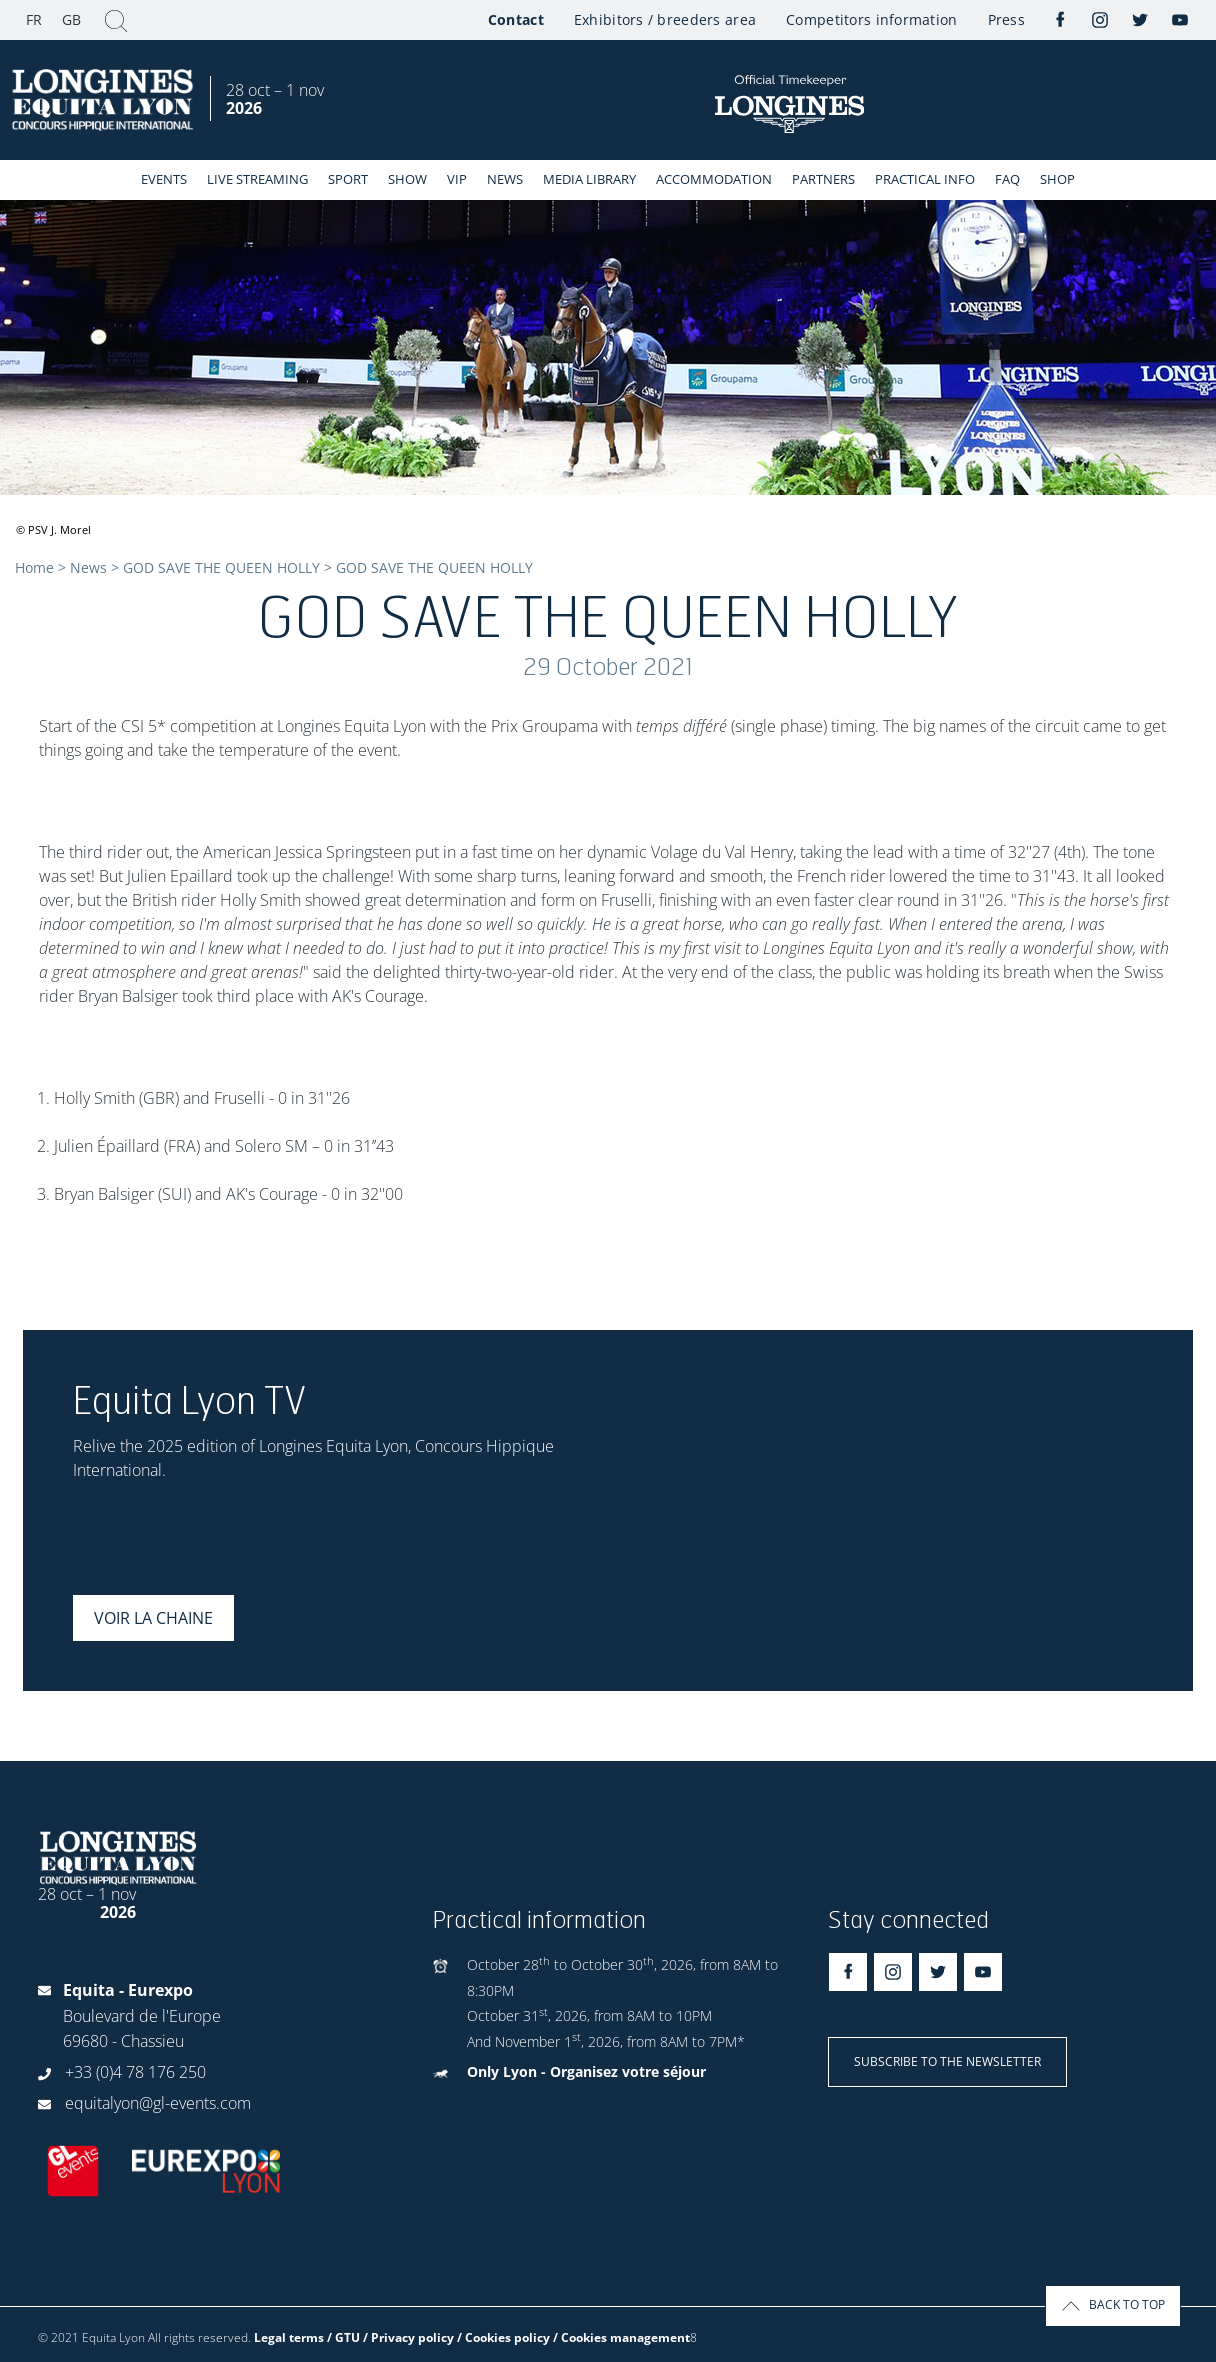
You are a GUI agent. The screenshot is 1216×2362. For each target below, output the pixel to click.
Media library (589, 179)
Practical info (925, 179)
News (505, 179)
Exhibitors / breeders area (665, 19)
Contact (516, 19)
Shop (1057, 179)
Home (34, 567)
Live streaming (257, 179)
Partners (823, 179)
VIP (457, 179)
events (164, 179)
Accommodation (714, 179)
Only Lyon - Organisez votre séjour (586, 2071)
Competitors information (871, 19)
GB (71, 19)
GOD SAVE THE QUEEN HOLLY (221, 567)
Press (1006, 19)
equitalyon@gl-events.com (158, 2103)
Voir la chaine (153, 1618)
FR (34, 19)
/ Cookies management (621, 2337)
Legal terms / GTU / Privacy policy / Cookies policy (402, 2337)
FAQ (1007, 179)
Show (407, 179)
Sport (348, 179)
